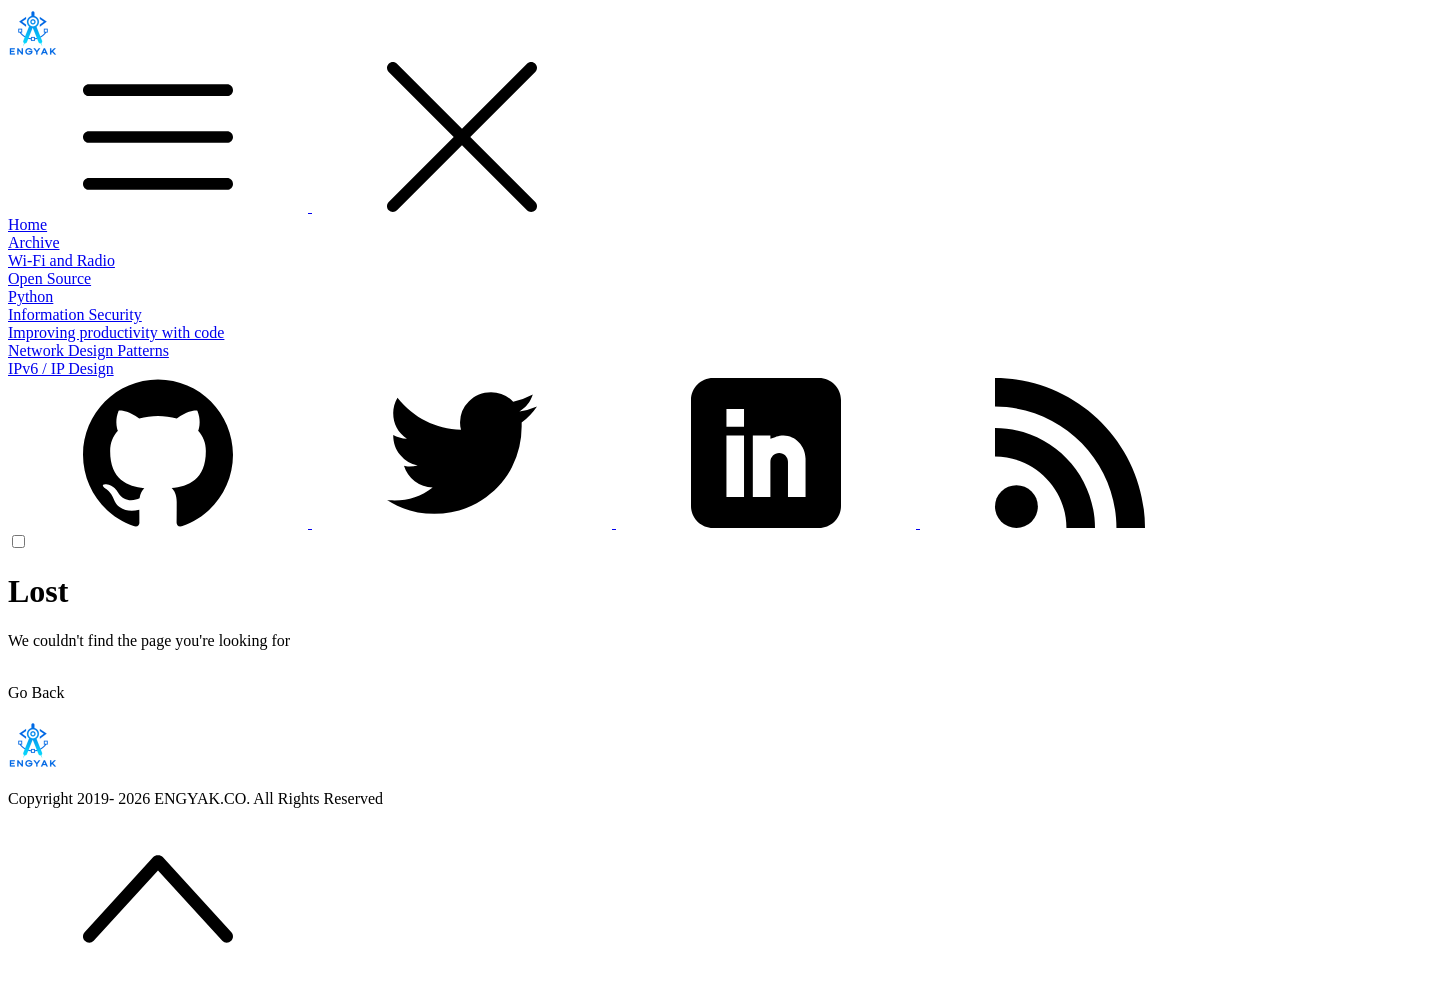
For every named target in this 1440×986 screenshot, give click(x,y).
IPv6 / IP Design (61, 368)
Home (27, 224)
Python (30, 296)
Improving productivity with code (116, 332)
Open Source (49, 278)
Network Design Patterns (88, 350)
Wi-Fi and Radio (61, 260)
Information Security (75, 314)
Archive (34, 242)
